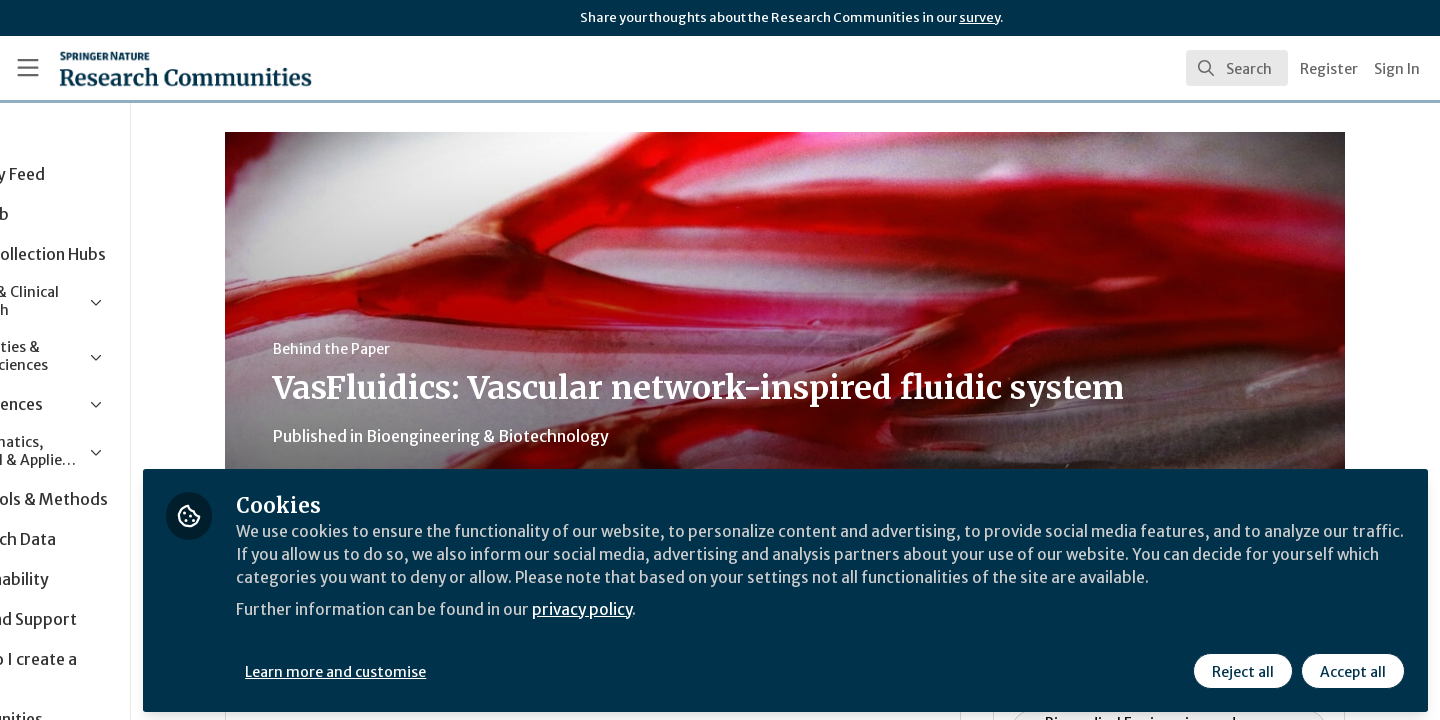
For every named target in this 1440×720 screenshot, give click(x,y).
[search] (1237, 68)
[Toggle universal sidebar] (28, 68)
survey (979, 17)
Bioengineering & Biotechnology (550, 436)
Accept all (1352, 667)
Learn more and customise (461, 667)
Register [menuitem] (1329, 69)
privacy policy (712, 628)
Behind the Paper (394, 349)
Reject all (1242, 667)
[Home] (159, 68)
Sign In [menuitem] (1397, 69)
